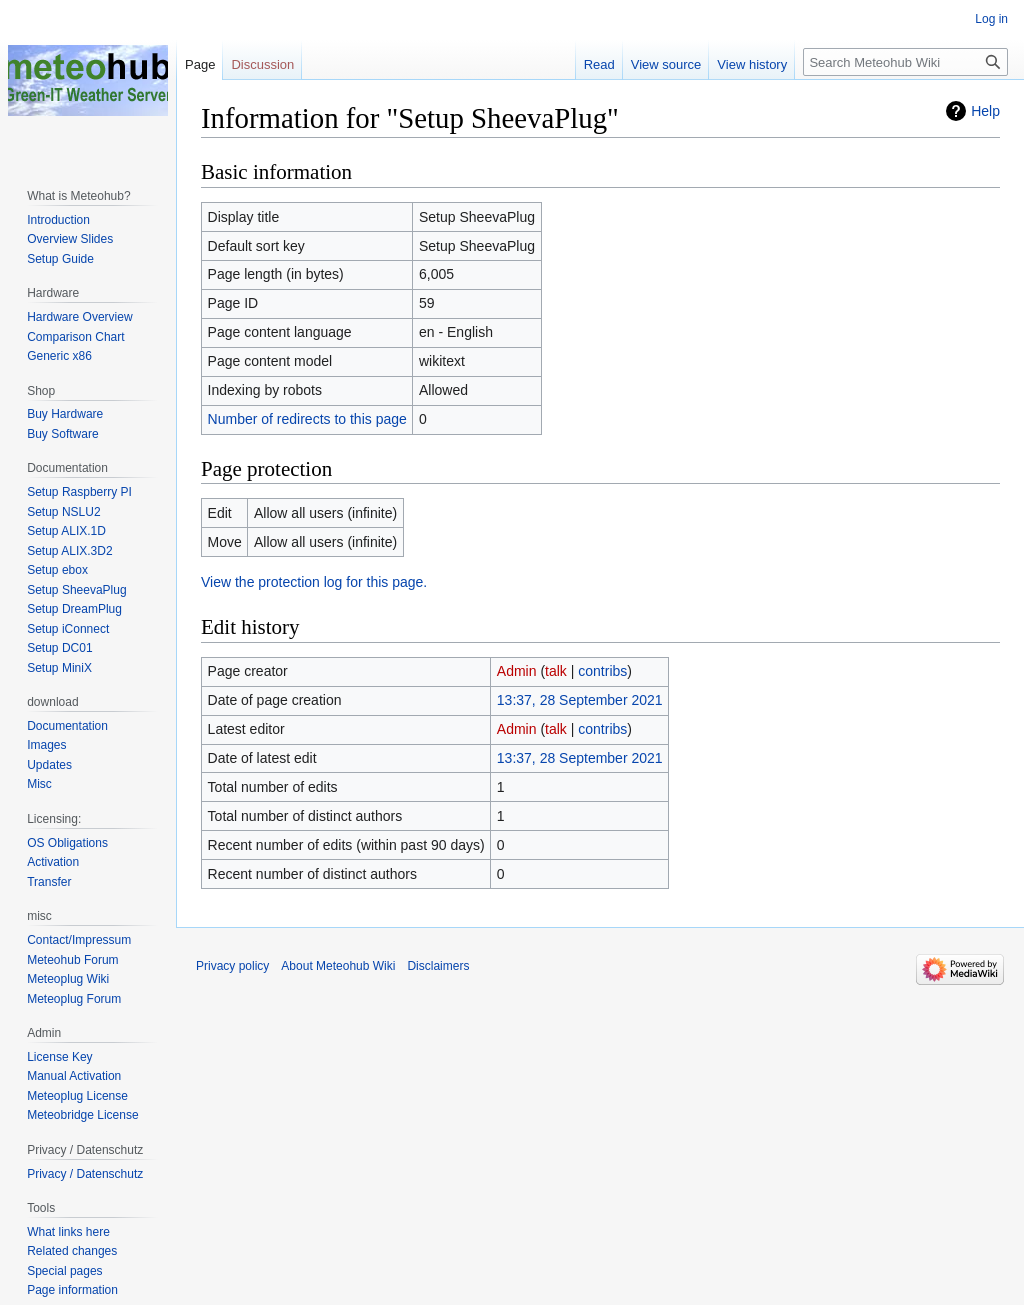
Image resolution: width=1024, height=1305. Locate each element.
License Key (59, 1057)
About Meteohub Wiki (338, 966)
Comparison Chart (75, 337)
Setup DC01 (59, 648)
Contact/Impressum (79, 940)
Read (599, 64)
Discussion (262, 64)
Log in (991, 19)
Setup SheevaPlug (76, 590)
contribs (602, 671)
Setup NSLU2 (63, 512)
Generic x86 (59, 356)
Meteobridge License (82, 1115)
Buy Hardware (65, 414)
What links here (68, 1232)
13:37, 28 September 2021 (580, 700)
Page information (72, 1290)
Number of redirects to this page (307, 419)
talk (556, 671)
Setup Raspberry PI (79, 492)
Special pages (64, 1271)
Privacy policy (232, 966)
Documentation (67, 726)
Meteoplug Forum (74, 999)
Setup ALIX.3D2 (69, 551)
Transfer (49, 882)
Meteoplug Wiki (68, 979)
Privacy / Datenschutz (85, 1174)
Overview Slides (70, 239)
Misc (39, 784)
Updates (49, 765)
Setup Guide (60, 259)
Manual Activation (74, 1076)
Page (200, 64)
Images (46, 745)
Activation (53, 862)
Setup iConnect (68, 629)
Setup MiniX (59, 668)
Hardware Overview (79, 317)
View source (666, 64)
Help (985, 111)
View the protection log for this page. (314, 582)
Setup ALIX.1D (66, 531)
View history (752, 64)
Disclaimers (438, 966)
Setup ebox (57, 570)
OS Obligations (67, 843)
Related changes (72, 1251)
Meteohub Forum (72, 960)
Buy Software (62, 434)
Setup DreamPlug (74, 609)
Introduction (58, 220)
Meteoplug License (77, 1096)
